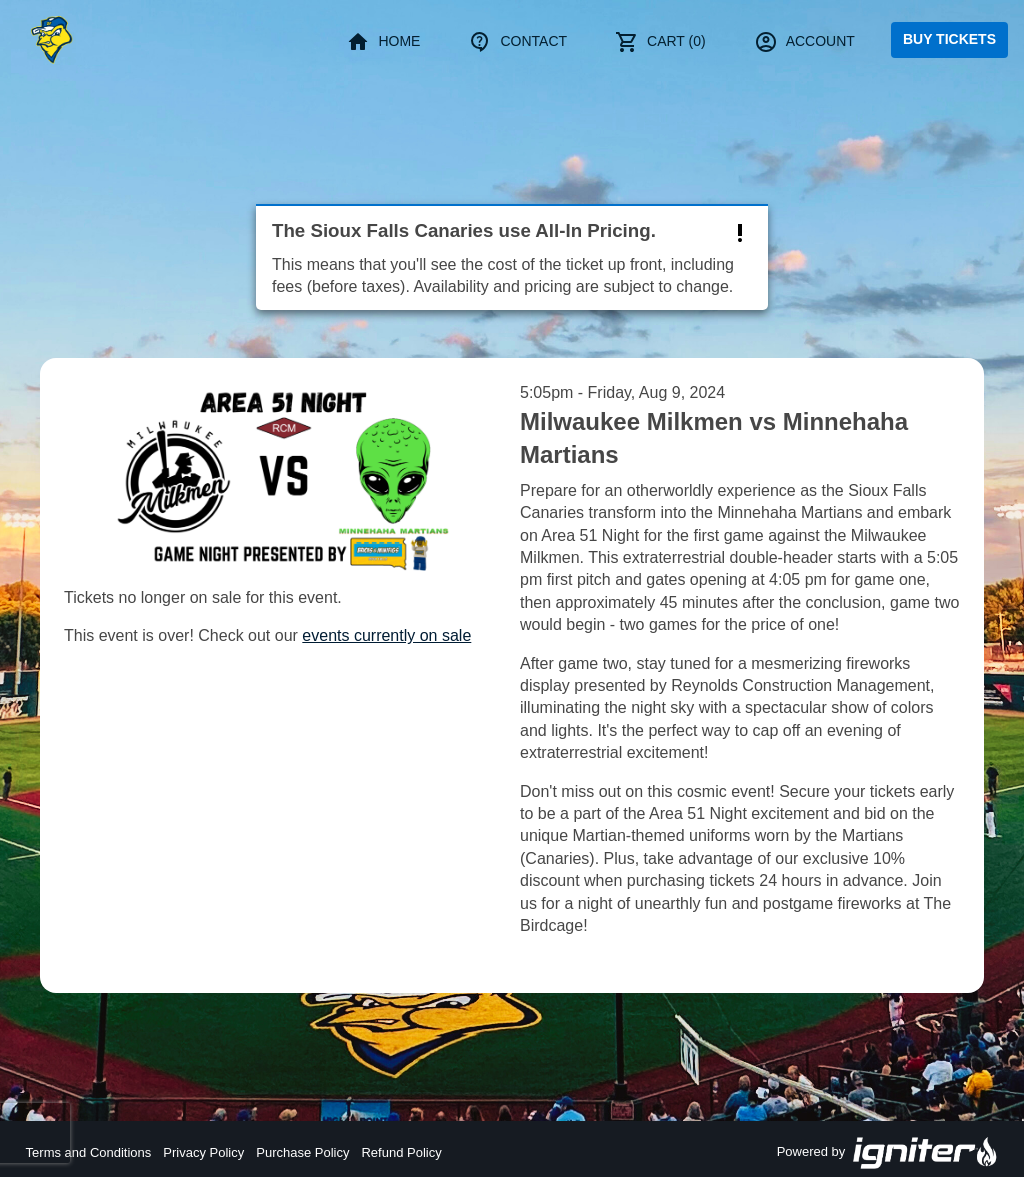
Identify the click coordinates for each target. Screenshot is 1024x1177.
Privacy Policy (203, 1152)
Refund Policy (401, 1152)
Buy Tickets (949, 39)
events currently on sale (386, 635)
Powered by (888, 1153)
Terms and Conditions (89, 1152)
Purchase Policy (302, 1152)
